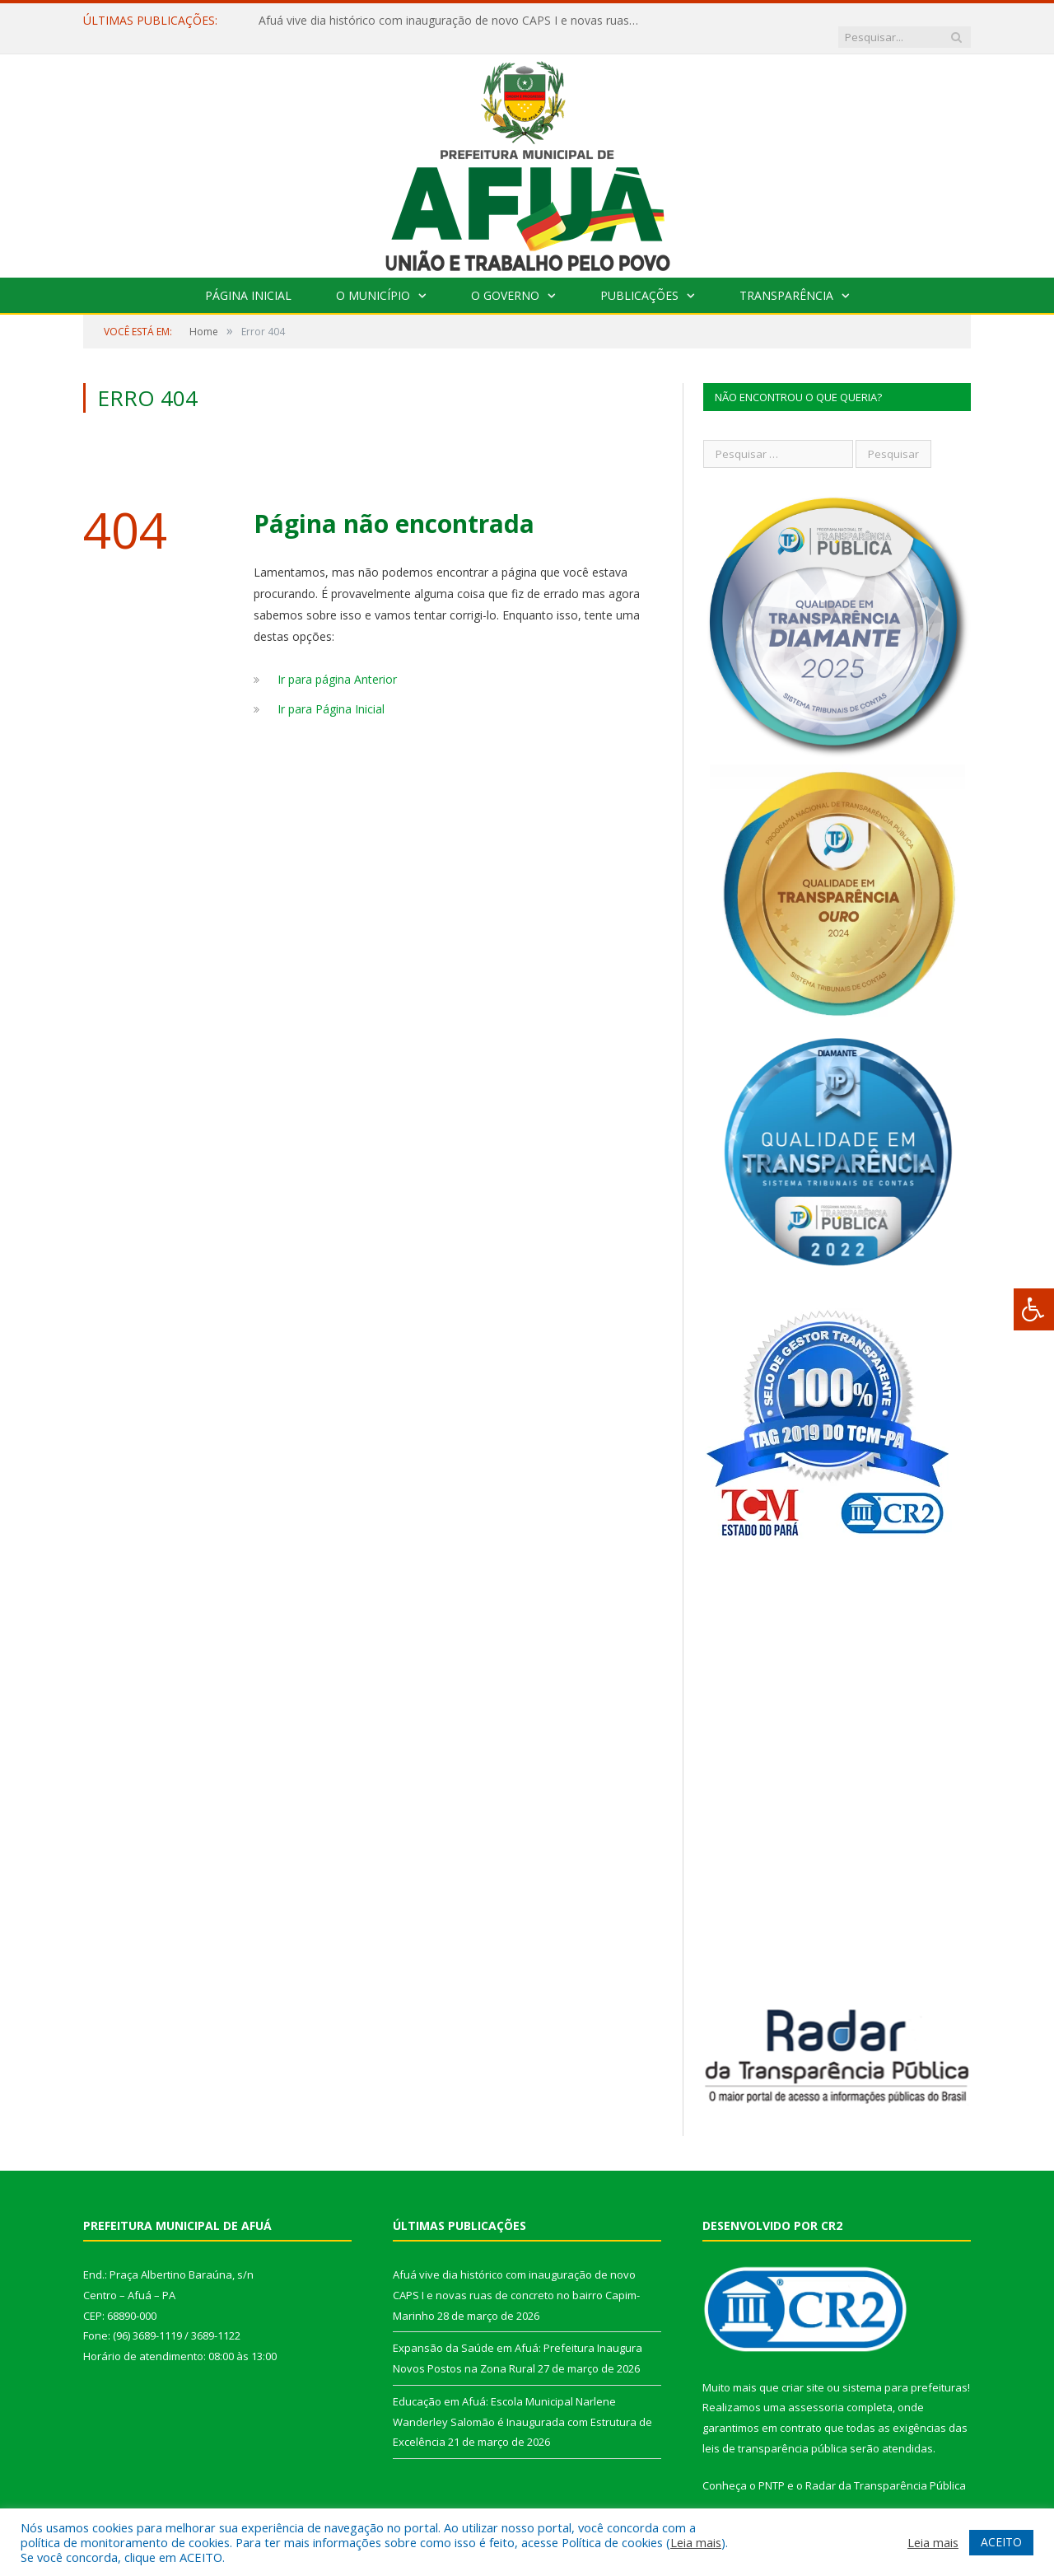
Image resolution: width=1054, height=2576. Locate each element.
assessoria (816, 2390)
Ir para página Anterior (337, 663)
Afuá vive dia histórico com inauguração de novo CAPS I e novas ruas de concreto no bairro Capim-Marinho (448, 20)
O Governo (505, 279)
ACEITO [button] (1001, 2542)
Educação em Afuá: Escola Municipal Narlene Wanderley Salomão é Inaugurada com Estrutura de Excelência (522, 2405)
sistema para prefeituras (905, 2370)
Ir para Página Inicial (331, 692)
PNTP (771, 2468)
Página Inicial (248, 279)
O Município (373, 279)
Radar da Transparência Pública (885, 2468)
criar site (802, 2370)
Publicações (639, 279)
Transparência (786, 279)
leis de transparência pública (774, 2431)
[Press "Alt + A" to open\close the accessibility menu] (1034, 1309)
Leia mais (695, 2542)
